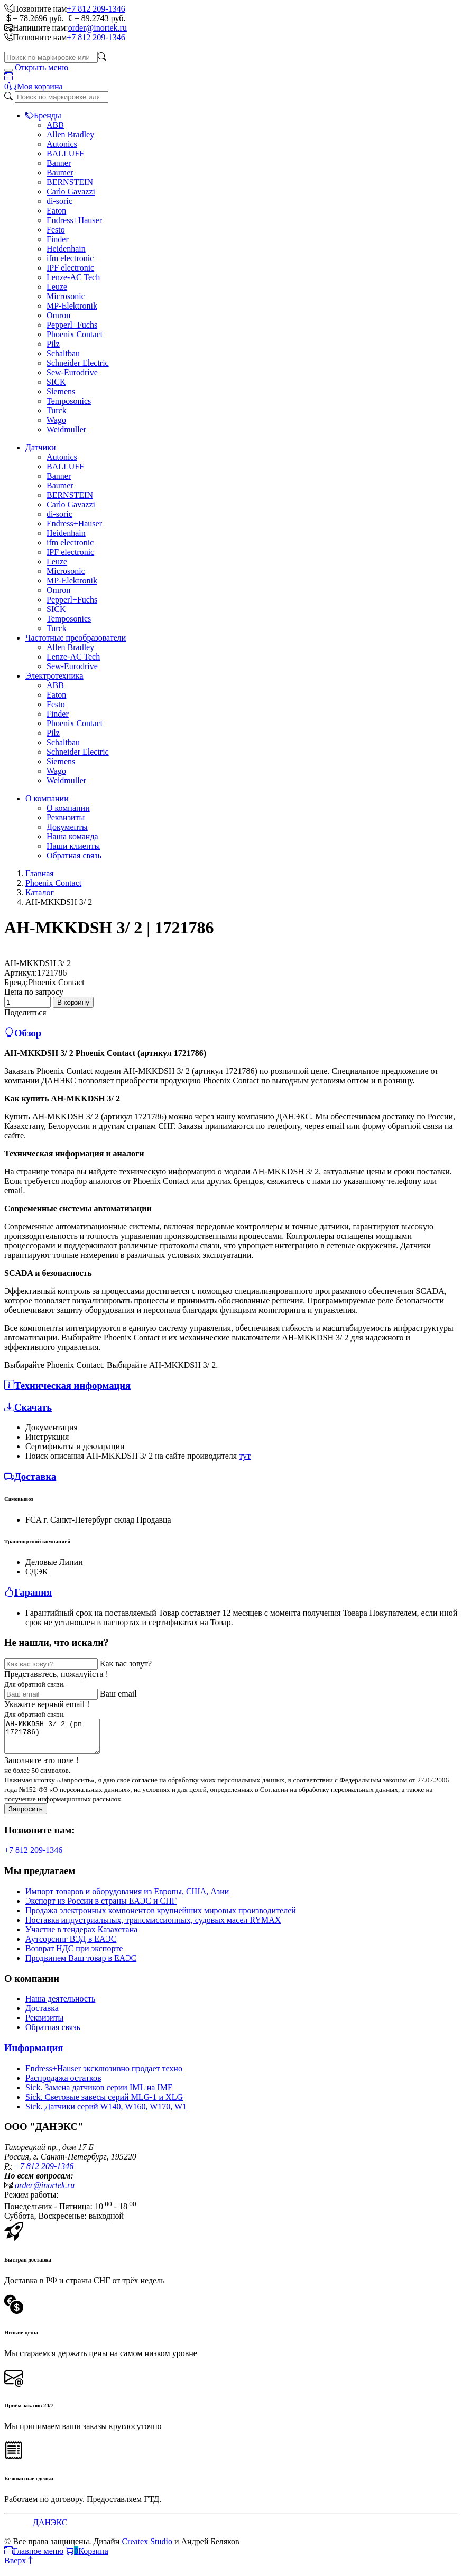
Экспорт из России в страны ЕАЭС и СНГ (101, 1907)
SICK (56, 381)
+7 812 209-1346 (96, 8)
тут (245, 1455)
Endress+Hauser (74, 220)
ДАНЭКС (49, 2528)
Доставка (42, 2014)
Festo (56, 229)
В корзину (73, 1002)
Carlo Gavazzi (71, 191)
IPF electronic (70, 267)
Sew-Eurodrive (72, 372)
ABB (55, 125)
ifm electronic (70, 258)
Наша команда (72, 836)
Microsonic (66, 296)
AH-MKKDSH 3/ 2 (37, 963)
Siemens (61, 391)
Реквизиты (66, 817)
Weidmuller (66, 429)
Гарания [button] (28, 1592)
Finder (58, 239)
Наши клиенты (73, 845)
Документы (67, 826)
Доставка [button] (30, 1476)
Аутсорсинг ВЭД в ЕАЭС (70, 1945)
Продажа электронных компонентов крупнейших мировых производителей (160, 1916)
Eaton (56, 210)
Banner (59, 163)
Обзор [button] (22, 1033)
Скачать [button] (28, 1407)
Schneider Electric (78, 362)
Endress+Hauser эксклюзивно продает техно (103, 2074)
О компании (47, 798)
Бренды (43, 115)
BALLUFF (65, 153)
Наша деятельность (60, 2004)
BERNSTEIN (70, 182)
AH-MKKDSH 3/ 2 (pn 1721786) (57, 1739)
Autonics (62, 144)
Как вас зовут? (126, 1663)
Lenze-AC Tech (73, 277)
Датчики (40, 447)
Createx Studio (147, 2547)
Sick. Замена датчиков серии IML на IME (99, 2093)
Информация (33, 2054)
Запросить (25, 1815)
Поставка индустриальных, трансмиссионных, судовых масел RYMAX (153, 1926)
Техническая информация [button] (67, 1385)
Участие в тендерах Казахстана (81, 1935)
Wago (56, 419)
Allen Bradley (70, 134)
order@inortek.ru (97, 27)
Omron (58, 315)
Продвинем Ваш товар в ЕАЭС (80, 1964)
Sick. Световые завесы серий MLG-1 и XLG (104, 2103)
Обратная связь (74, 855)
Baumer (60, 172)
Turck (57, 410)
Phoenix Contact (75, 334)
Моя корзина (40, 86)
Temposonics (69, 400)
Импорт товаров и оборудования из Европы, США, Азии (127, 1897)
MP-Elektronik (72, 305)
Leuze (57, 286)
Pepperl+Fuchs (72, 324)
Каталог (39, 892)
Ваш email (118, 1693)
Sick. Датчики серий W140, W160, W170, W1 (106, 2112)
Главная (39, 873)
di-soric (59, 201)
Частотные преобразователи (75, 637)
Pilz (53, 343)
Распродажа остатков (63, 2084)
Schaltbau (63, 353)
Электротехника (54, 675)
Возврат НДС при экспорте (74, 1954)
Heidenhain (66, 248)
